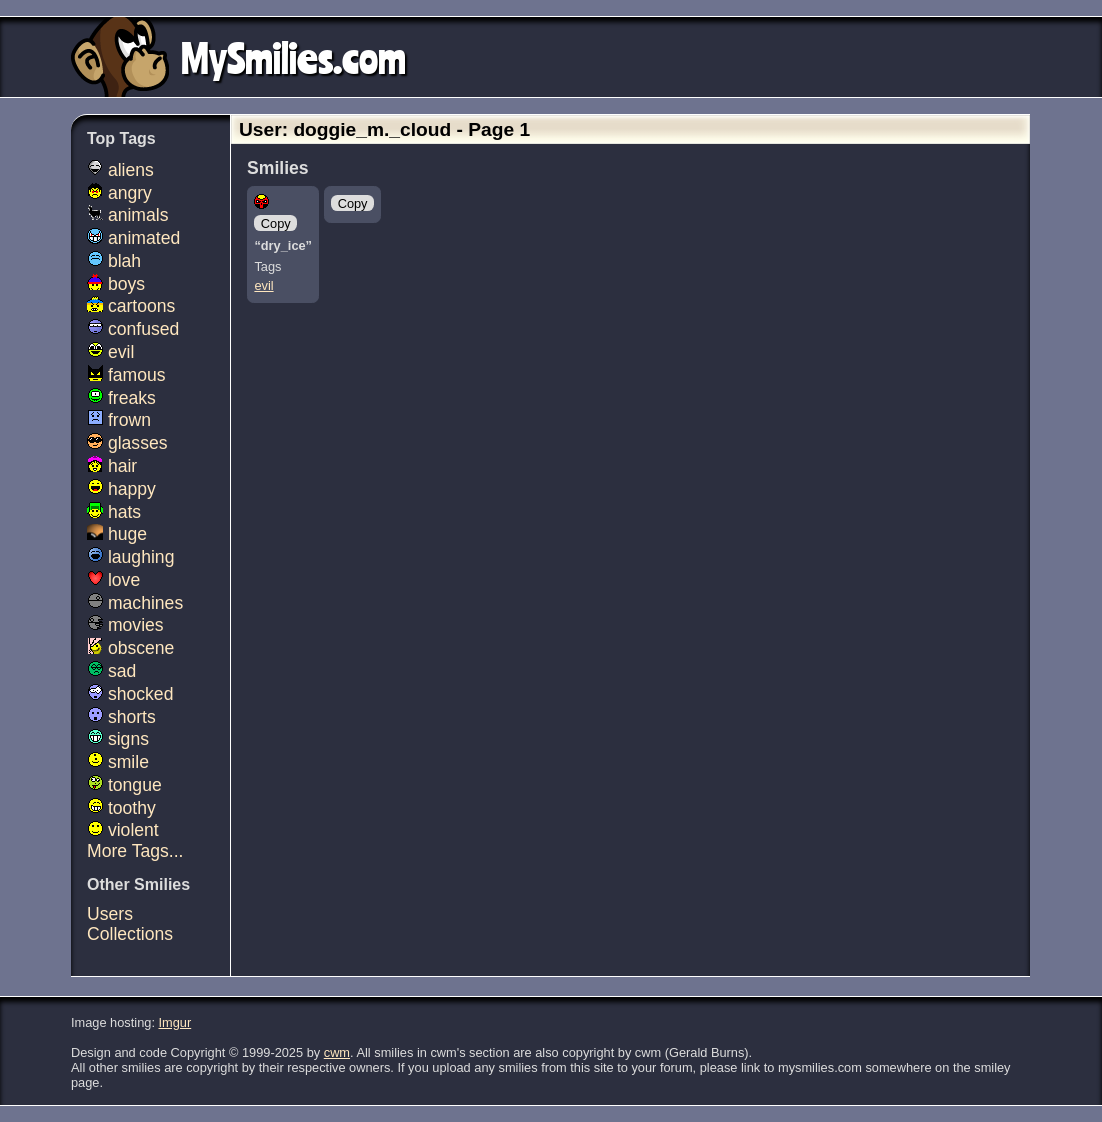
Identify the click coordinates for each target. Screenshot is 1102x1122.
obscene (130, 648)
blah (114, 261)
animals (128, 215)
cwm (337, 1052)
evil (263, 285)
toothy (121, 808)
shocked (130, 694)
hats (114, 512)
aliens (120, 170)
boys (116, 284)
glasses (127, 443)
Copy (276, 223)
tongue (124, 785)
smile (118, 762)
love (113, 580)
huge (117, 534)
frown (119, 420)
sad (111, 671)
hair (112, 466)
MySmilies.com (293, 57)
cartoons (131, 306)
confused (133, 329)
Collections (130, 934)
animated (133, 238)
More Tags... (135, 851)
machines (135, 603)
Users (110, 914)
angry (119, 193)
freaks (121, 398)
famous (126, 375)
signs (118, 739)
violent (123, 830)
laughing (130, 557)
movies (125, 625)
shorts (121, 717)
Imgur (175, 1022)
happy (121, 489)
